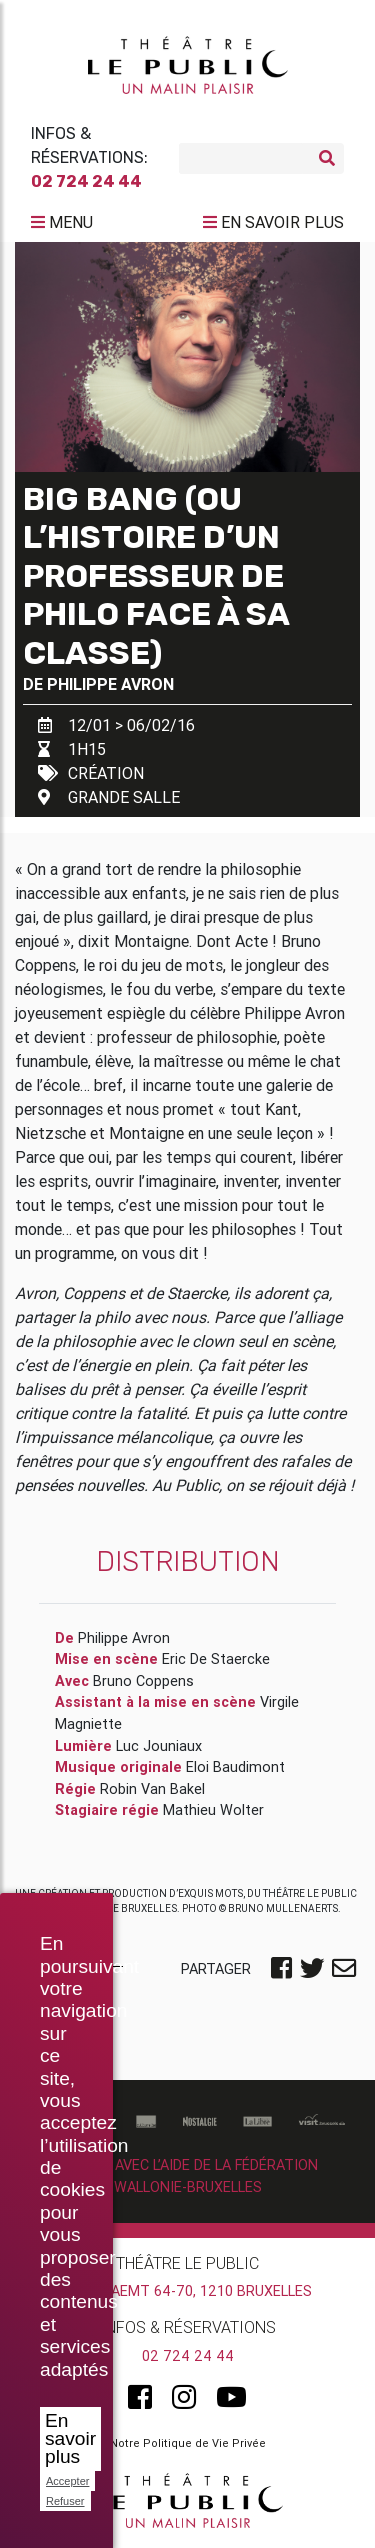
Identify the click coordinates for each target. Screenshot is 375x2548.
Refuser (65, 2501)
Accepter (67, 2481)
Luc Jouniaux (159, 1746)
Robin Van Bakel (152, 1789)
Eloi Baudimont (235, 1767)
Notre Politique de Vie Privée (188, 2443)
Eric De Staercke (216, 1659)
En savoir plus (70, 2438)
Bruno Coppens (143, 1681)
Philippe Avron (110, 684)
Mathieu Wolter (213, 1810)
